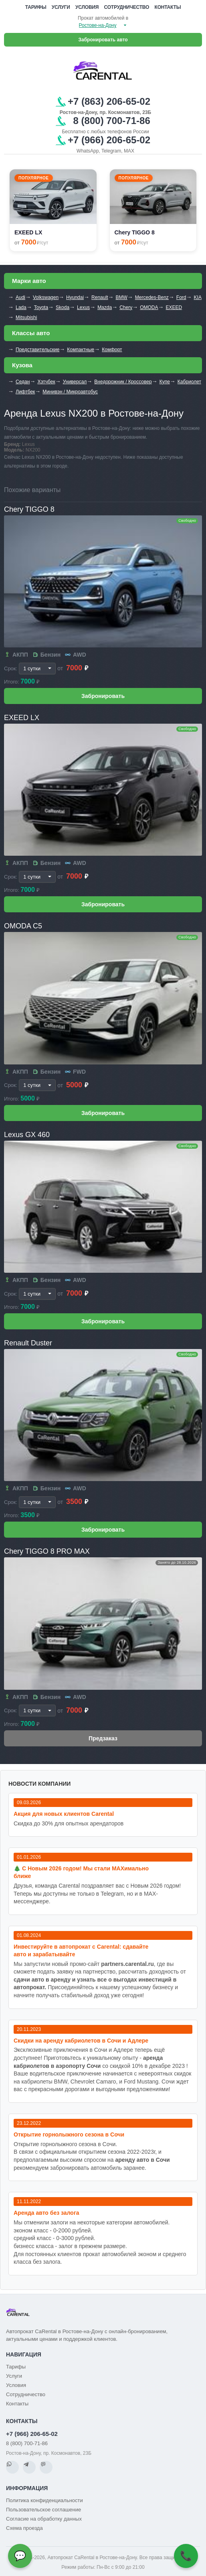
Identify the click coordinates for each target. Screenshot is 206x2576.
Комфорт (112, 349)
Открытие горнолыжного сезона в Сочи (69, 2134)
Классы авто (31, 333)
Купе (165, 382)
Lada (21, 307)
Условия (87, 7)
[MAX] (46, 2467)
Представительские (37, 349)
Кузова (22, 365)
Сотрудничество (126, 7)
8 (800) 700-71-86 (27, 2443)
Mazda (104, 307)
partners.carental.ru (127, 1964)
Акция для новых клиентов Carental (64, 1814)
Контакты (168, 7)
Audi (20, 297)
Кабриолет (189, 382)
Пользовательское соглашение (43, 2510)
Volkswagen (46, 297)
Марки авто (29, 280)
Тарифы (35, 7)
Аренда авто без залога (46, 2213)
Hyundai (75, 297)
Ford (181, 297)
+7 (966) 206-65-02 (32, 2433)
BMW (121, 297)
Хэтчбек (46, 382)
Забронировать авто (103, 40)
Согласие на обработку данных (44, 2519)
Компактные (80, 349)
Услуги (61, 7)
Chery (125, 307)
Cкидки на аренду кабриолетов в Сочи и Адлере (81, 2040)
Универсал (75, 382)
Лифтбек (25, 392)
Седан (23, 382)
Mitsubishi (26, 317)
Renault (99, 297)
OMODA (149, 307)
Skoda (62, 307)
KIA (198, 297)
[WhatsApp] (12, 2467)
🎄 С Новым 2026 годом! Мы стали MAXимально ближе (81, 1872)
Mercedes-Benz (152, 297)
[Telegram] (29, 2467)
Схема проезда (24, 2528)
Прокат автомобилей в (103, 18)
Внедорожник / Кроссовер (122, 382)
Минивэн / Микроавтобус (70, 392)
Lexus (83, 307)
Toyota (41, 307)
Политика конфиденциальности (44, 2500)
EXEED (174, 307)
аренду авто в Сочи (142, 2160)
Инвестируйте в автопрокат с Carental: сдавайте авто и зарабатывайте (81, 1950)
